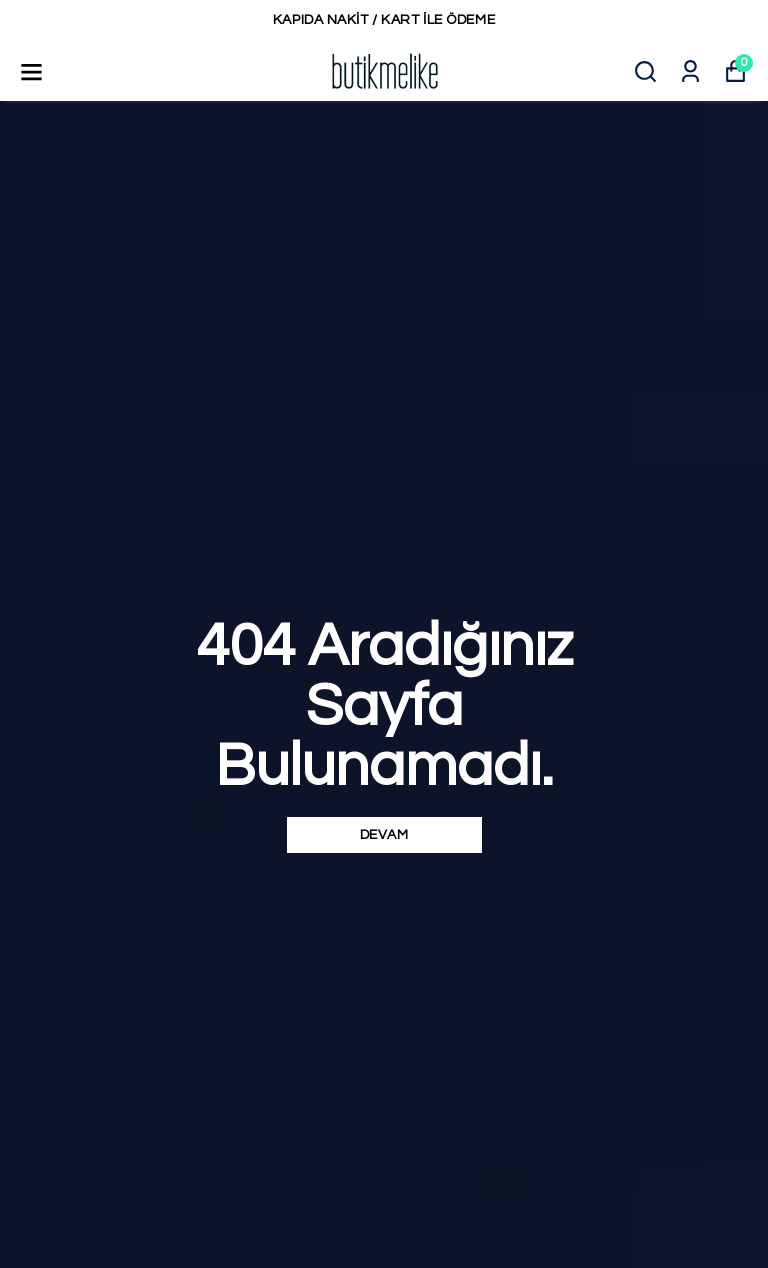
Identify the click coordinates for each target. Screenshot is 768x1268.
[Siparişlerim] (690, 71)
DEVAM (384, 835)
